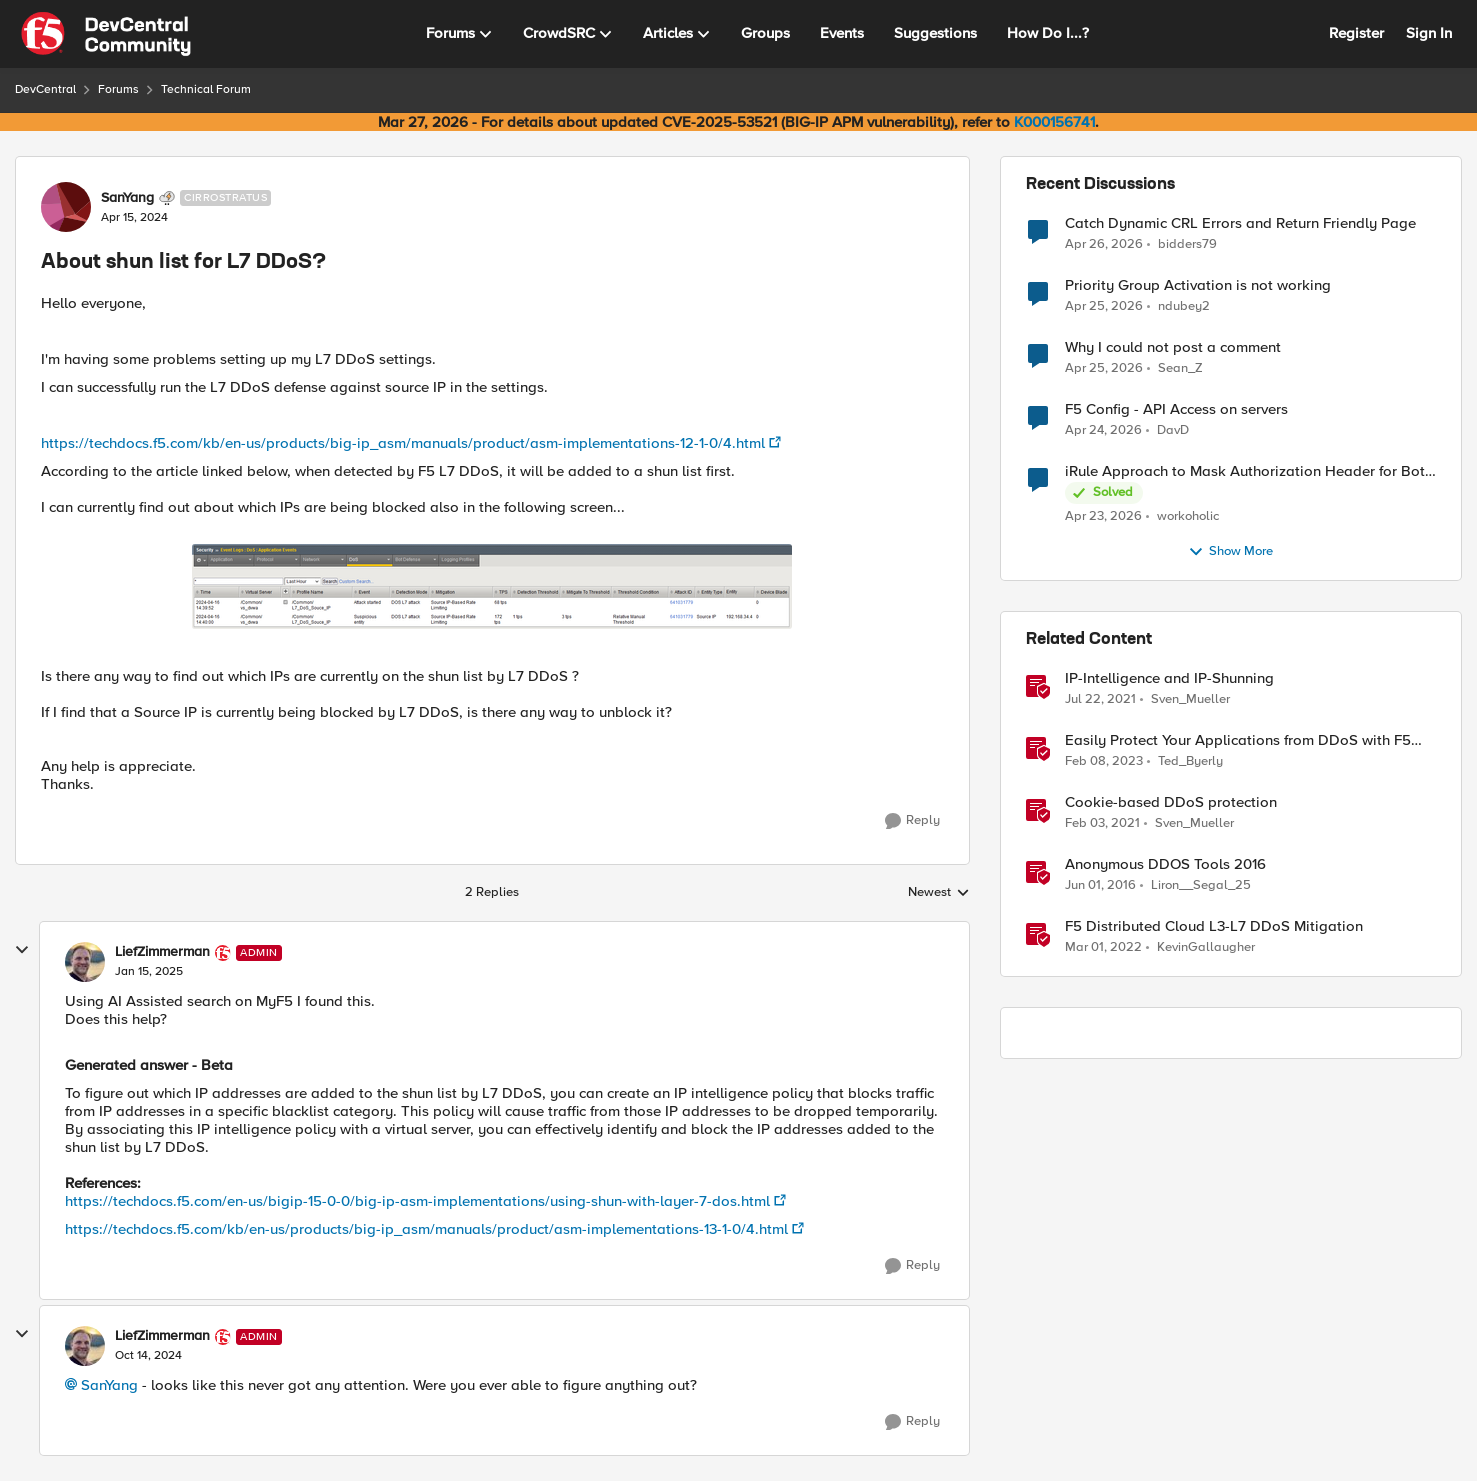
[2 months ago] (1104, 244)
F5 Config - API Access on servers (1176, 409)
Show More (1230, 552)
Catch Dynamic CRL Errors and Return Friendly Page (1240, 223)
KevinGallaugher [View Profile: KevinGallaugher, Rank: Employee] (1206, 947)
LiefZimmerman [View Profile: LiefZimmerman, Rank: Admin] (162, 952)
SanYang (109, 1385)
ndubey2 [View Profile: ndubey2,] (1184, 306)
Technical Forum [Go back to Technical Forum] (206, 89)
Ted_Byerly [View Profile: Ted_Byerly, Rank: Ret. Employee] (1190, 761)
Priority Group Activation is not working (1198, 285)
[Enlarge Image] (492, 586)
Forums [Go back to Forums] (118, 89)
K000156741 (1054, 122)
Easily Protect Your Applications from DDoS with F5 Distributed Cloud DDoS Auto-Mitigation (1238, 740)
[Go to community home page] (106, 34)
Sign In (1429, 33)
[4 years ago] (1103, 948)
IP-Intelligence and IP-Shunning (1169, 678)
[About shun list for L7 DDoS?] (149, 972)
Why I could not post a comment (1173, 347)
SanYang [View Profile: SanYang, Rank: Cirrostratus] (127, 198)
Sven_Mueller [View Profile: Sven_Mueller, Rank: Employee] (1190, 699)
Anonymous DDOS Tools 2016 (1165, 864)
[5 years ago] (1100, 700)
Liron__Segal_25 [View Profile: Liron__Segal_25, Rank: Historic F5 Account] (1201, 885)
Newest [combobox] (939, 893)
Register (1356, 33)
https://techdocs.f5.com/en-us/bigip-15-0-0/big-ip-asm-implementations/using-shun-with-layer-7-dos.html (417, 1201)
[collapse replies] (22, 950)
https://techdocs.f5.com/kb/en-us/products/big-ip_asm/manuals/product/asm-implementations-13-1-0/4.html (426, 1229)
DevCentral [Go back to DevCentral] (45, 89)
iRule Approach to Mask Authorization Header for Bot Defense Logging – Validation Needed (1245, 471)
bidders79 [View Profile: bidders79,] (1187, 243)
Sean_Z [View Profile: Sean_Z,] (1180, 368)
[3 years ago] (1104, 762)
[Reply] (912, 821)
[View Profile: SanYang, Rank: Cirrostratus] (66, 207)
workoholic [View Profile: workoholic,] (1188, 516)
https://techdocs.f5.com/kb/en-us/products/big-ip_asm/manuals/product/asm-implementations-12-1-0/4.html (403, 443)
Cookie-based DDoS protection (1171, 802)
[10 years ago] (1100, 886)
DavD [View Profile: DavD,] (1173, 430)
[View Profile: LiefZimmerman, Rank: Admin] (85, 962)
